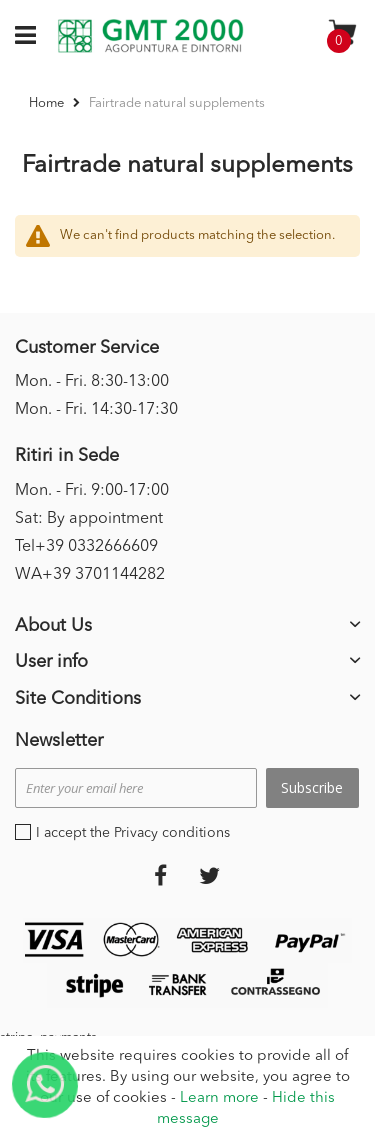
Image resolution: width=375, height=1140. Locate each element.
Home (48, 103)
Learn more (219, 1098)
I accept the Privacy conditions (133, 833)
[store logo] (150, 36)
